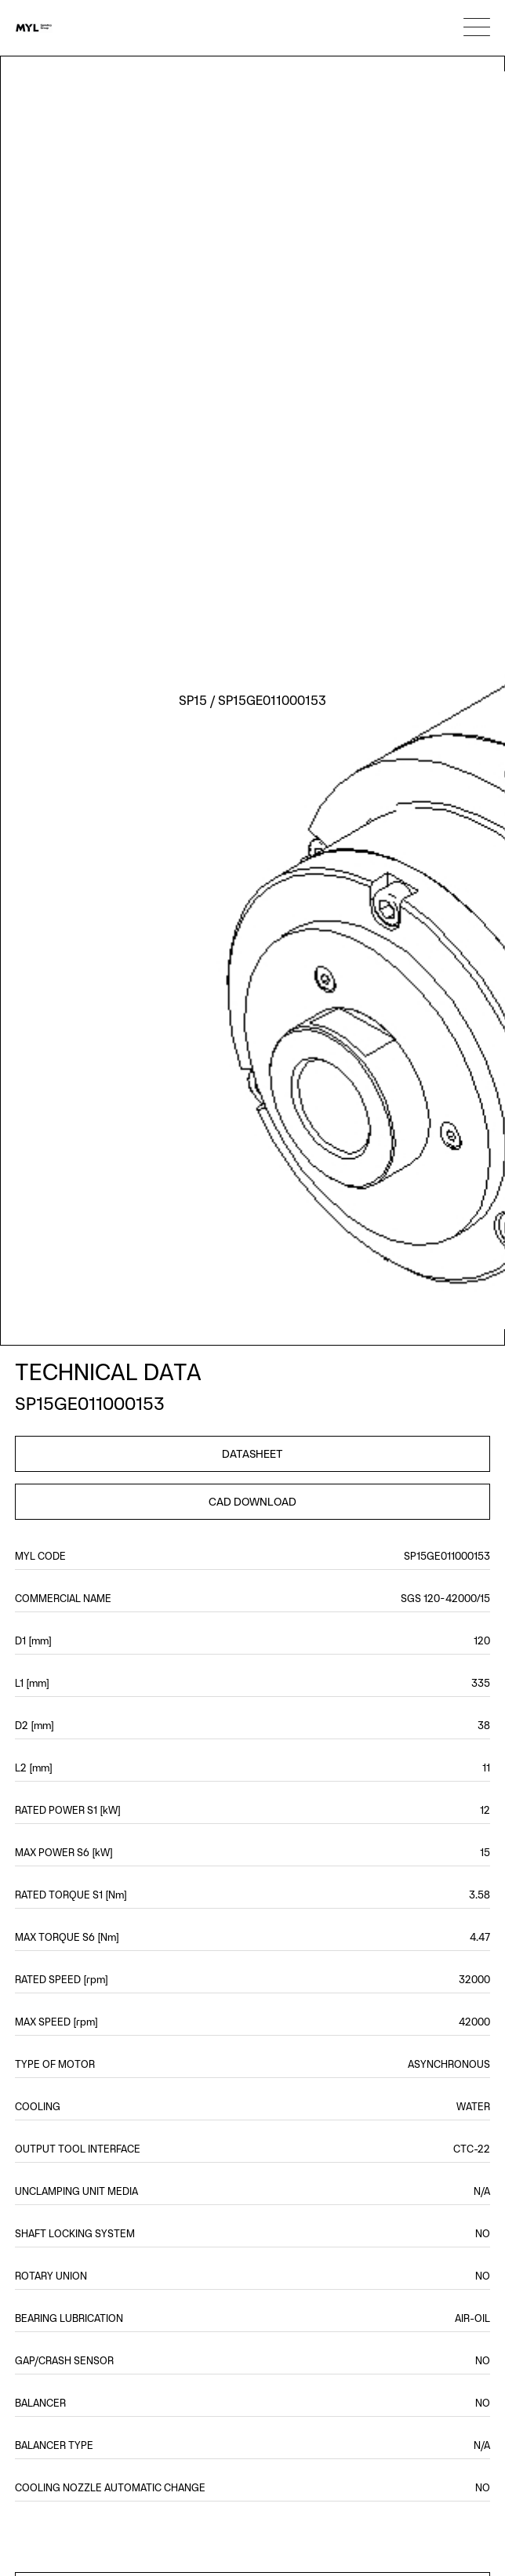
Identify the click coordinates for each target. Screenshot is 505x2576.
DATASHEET (252, 1454)
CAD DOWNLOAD (252, 1501)
